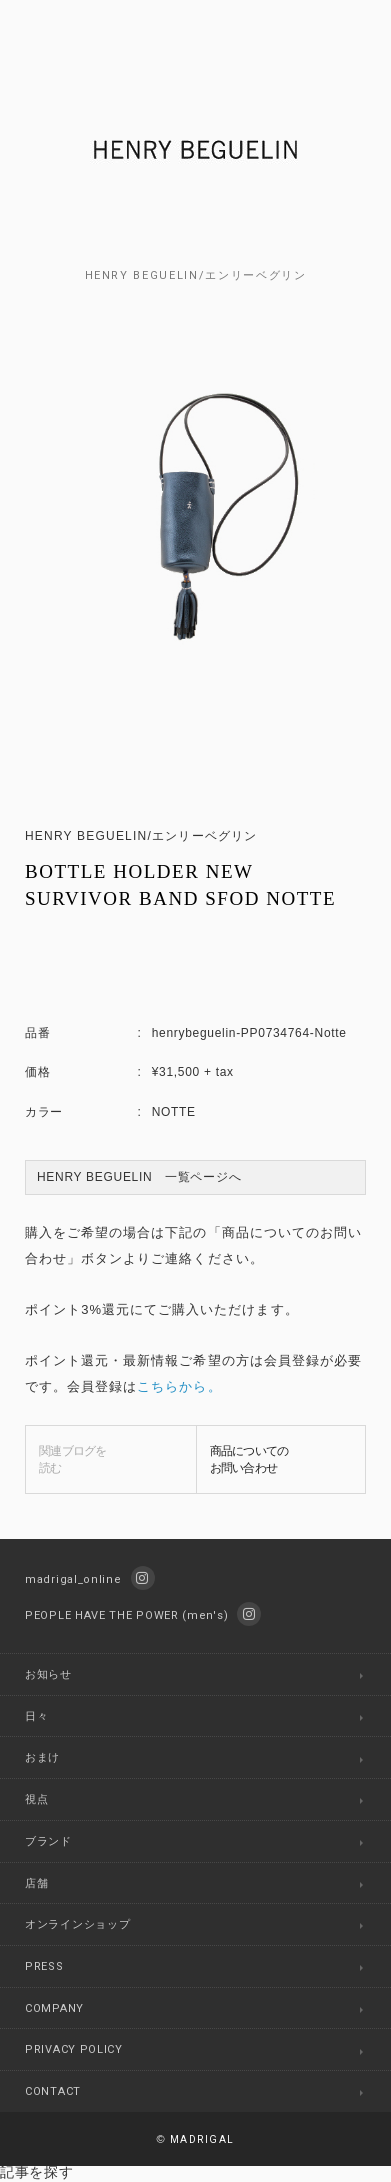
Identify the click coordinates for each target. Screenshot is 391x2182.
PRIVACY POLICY (74, 2049)
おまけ (42, 1757)
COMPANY (54, 2008)
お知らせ (48, 1674)
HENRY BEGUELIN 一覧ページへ (139, 1177)
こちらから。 (179, 1386)
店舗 (36, 1883)
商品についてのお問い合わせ (249, 1459)
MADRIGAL (195, 2139)
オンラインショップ (77, 1924)
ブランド (48, 1841)
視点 (36, 1799)
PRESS (44, 1966)
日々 (36, 1716)
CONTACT (53, 2091)
